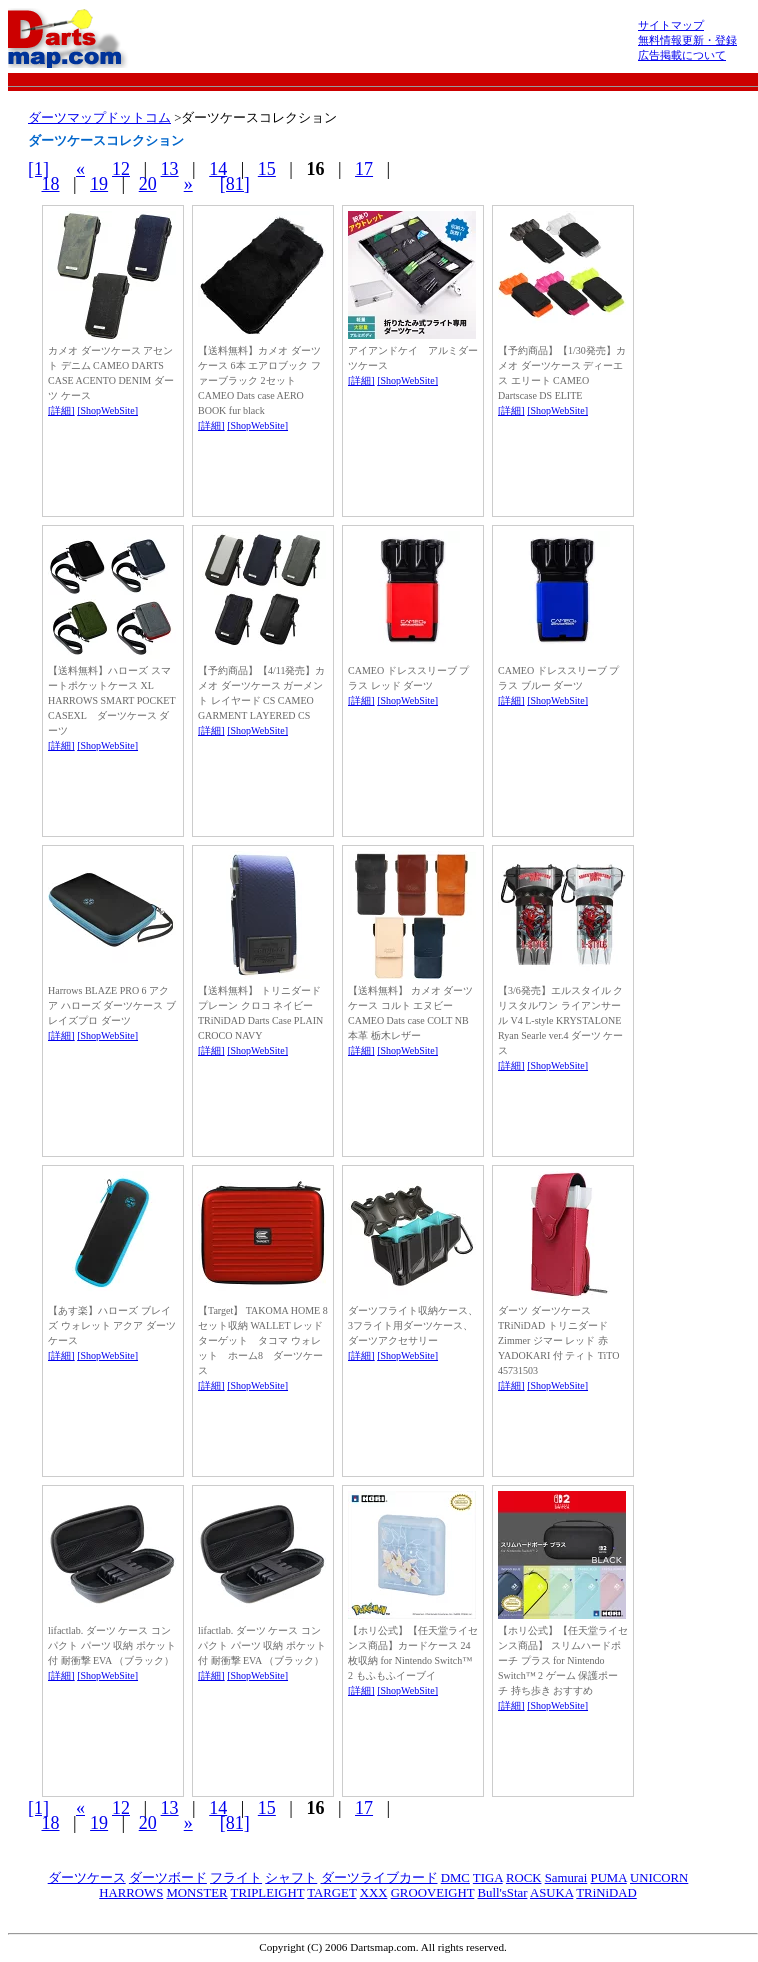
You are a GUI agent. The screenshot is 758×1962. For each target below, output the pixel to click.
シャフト (291, 1878)
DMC (455, 1878)
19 (99, 184)
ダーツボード (168, 1878)
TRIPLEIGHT (268, 1893)
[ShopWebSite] (107, 410)
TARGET (331, 1893)
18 (51, 184)
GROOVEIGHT (433, 1893)
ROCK (524, 1878)
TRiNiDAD (606, 1893)
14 (218, 169)
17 (364, 169)
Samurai (566, 1878)
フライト (236, 1878)
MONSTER (196, 1893)
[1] (38, 169)
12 (121, 169)
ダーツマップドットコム (99, 118)
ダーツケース (87, 1878)
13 (170, 169)
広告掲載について (682, 55)
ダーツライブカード (379, 1878)
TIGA (488, 1878)
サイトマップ (671, 25)
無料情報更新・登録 (687, 40)
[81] (235, 184)
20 (148, 184)
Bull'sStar (502, 1893)
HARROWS (131, 1893)
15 (267, 169)
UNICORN (659, 1878)
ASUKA (551, 1893)
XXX (374, 1893)
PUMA (609, 1878)
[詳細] (61, 410)
